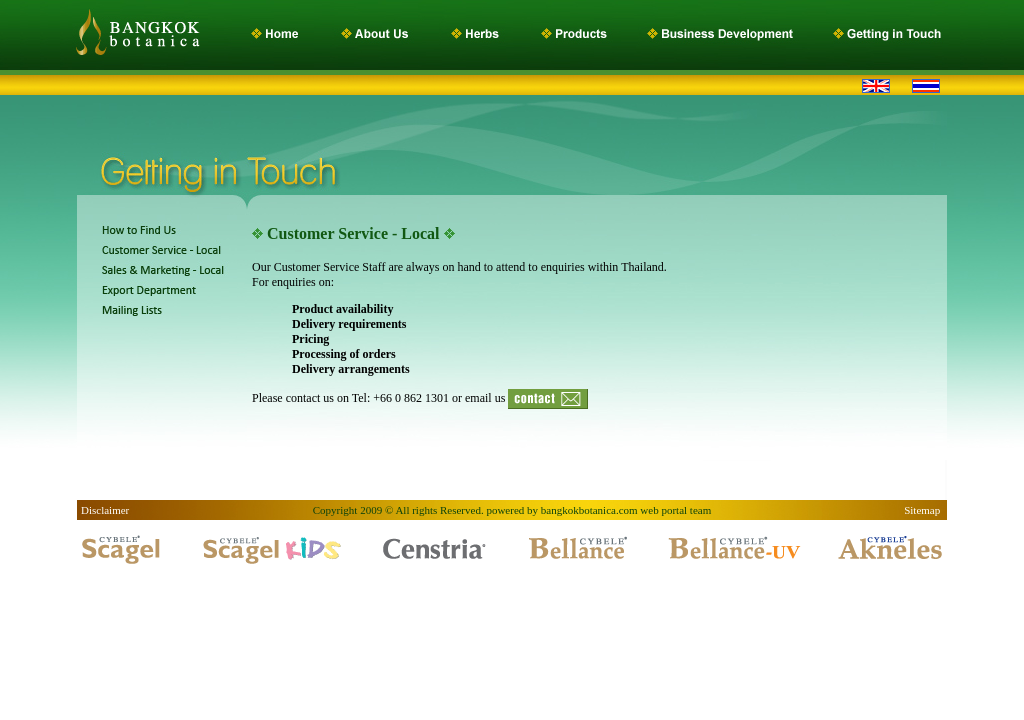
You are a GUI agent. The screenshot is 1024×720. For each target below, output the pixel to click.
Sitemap (923, 510)
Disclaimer (105, 510)
